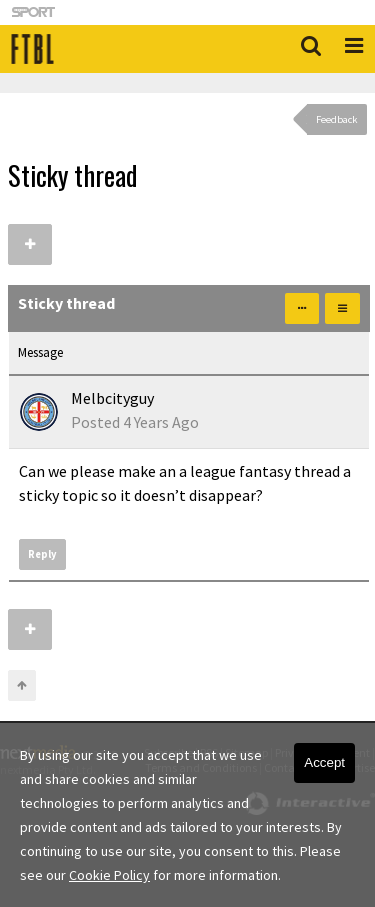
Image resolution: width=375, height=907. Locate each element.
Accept (324, 762)
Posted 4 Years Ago (135, 422)
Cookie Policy (109, 875)
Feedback (337, 119)
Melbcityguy (112, 398)
